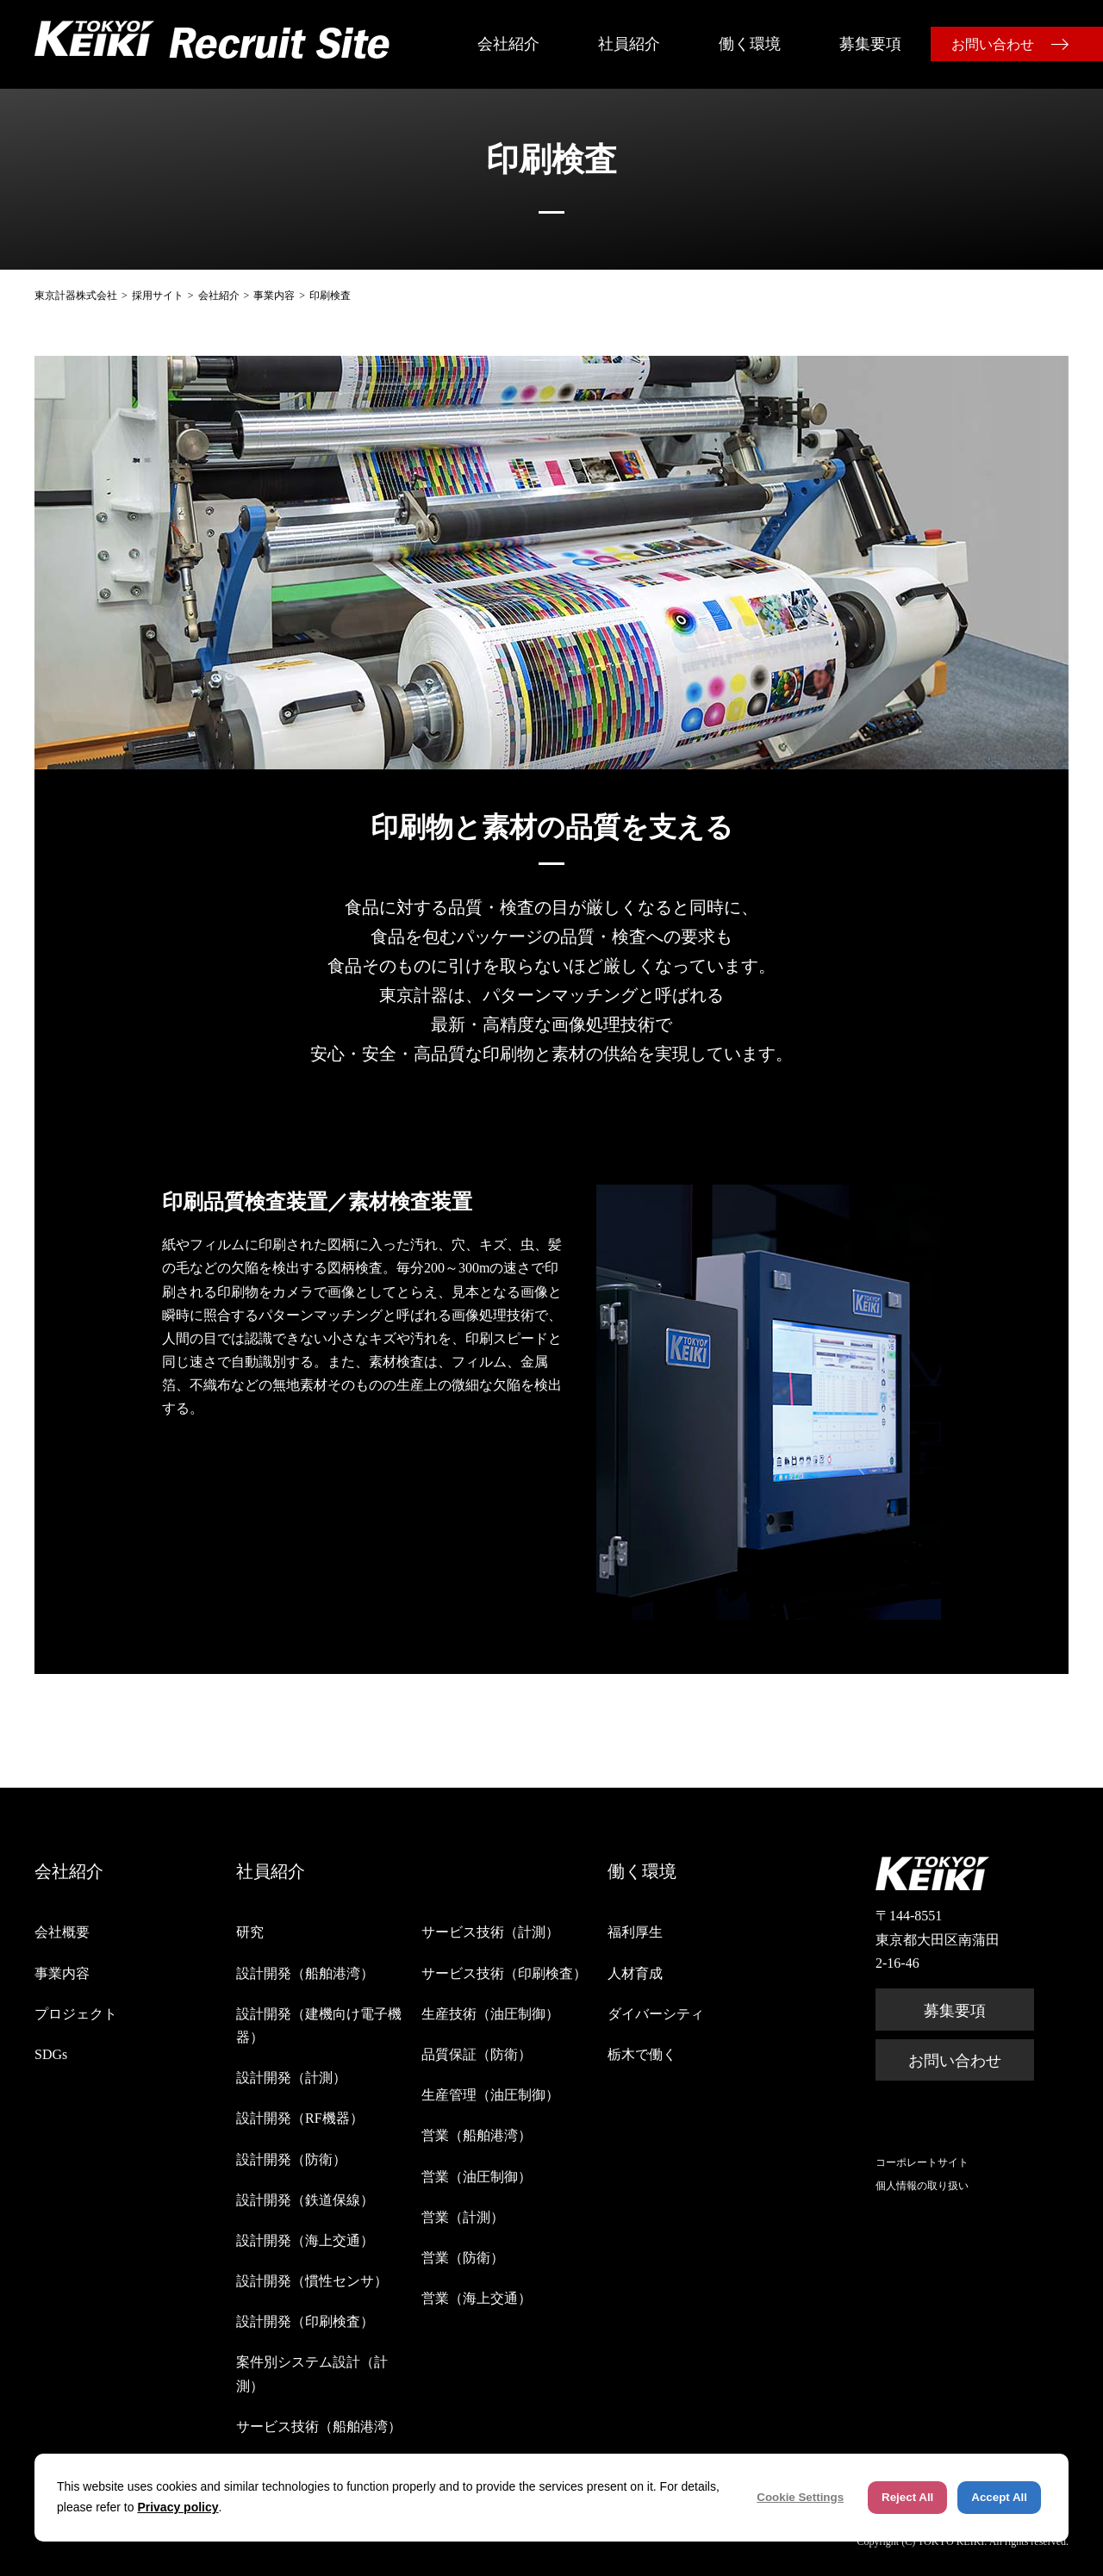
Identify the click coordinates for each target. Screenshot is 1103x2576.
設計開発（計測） (291, 2077)
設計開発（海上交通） (305, 2240)
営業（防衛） (462, 2257)
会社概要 (62, 1932)
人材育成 (635, 1973)
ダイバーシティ (656, 2014)
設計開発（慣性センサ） (312, 2281)
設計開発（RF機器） (300, 2118)
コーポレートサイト (922, 2162)
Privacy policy (177, 2507)
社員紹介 (629, 44)
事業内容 (274, 295)
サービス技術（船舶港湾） (319, 2426)
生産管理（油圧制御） (490, 2095)
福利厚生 (635, 1932)
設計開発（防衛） (291, 2159)
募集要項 (870, 44)
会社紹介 (508, 44)
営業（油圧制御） (476, 2176)
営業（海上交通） (476, 2298)
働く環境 (750, 44)
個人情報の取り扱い (922, 2186)
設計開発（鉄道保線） (305, 2200)
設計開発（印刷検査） (305, 2321)
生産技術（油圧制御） (490, 2014)
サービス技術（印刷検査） (504, 1973)
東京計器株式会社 (75, 295)
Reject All (907, 2497)
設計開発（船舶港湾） (305, 1973)
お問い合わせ (992, 44)
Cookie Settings (800, 2497)
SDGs (50, 2054)
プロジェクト (75, 2014)
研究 (250, 1932)
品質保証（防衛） (476, 2054)
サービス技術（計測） (490, 1932)
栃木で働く (642, 2054)
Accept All (999, 2497)
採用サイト (158, 295)
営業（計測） (462, 2217)
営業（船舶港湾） (476, 2135)
